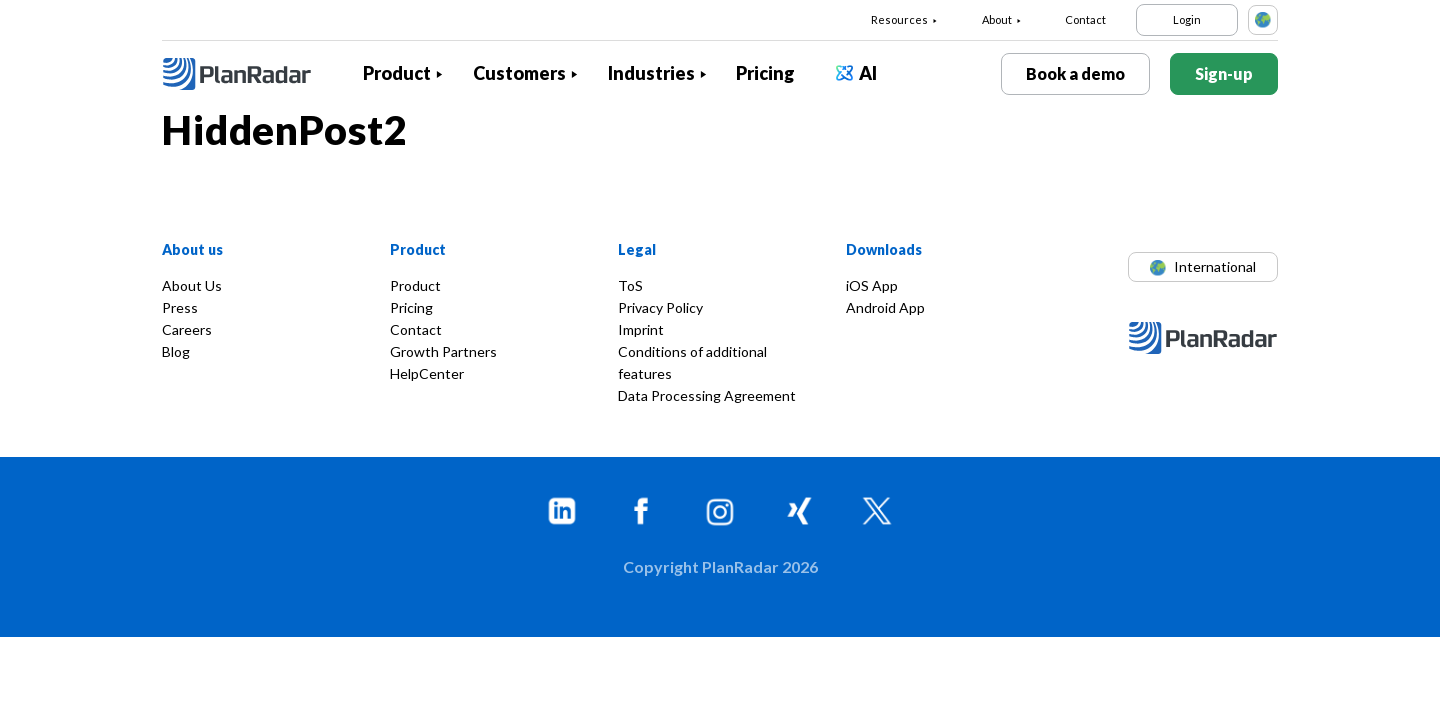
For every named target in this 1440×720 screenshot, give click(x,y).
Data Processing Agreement (707, 395)
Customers (519, 73)
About (997, 19)
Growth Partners (443, 351)
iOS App (872, 285)
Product (397, 73)
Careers (187, 329)
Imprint (641, 329)
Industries (651, 73)
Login (1187, 19)
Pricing (765, 73)
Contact (1085, 19)
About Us (192, 285)
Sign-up (1224, 73)
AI (868, 73)
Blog (176, 351)
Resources (899, 19)
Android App (885, 307)
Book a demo (1075, 73)
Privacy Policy (660, 307)
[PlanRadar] (252, 74)
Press (180, 307)
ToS (630, 285)
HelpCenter (427, 373)
